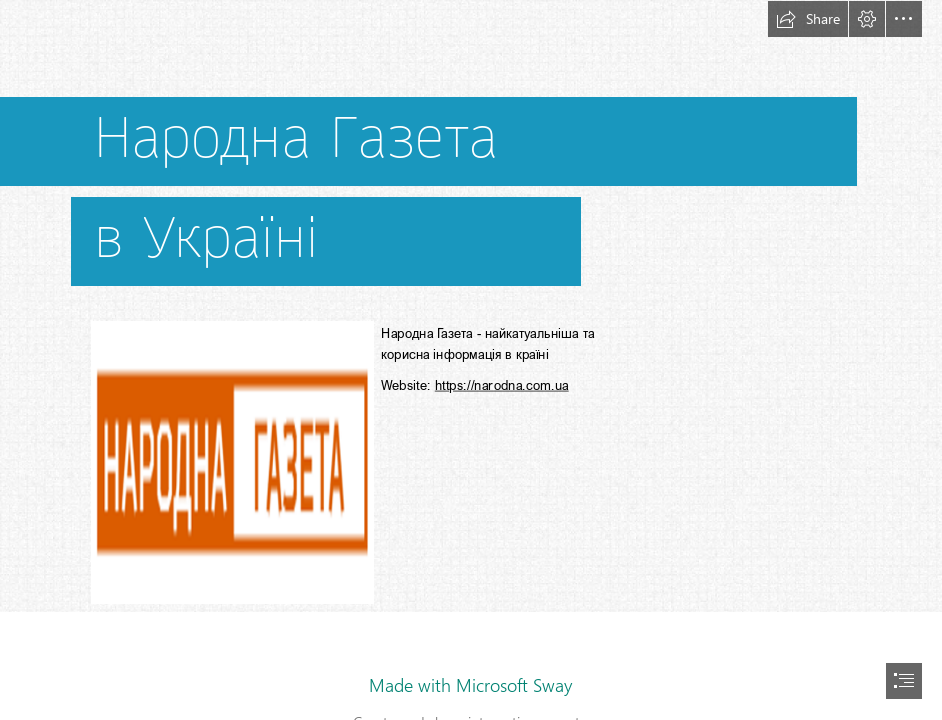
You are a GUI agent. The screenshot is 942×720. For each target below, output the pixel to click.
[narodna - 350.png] (231, 461)
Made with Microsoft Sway (470, 685)
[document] (471, 360)
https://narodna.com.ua (502, 385)
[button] (808, 19)
